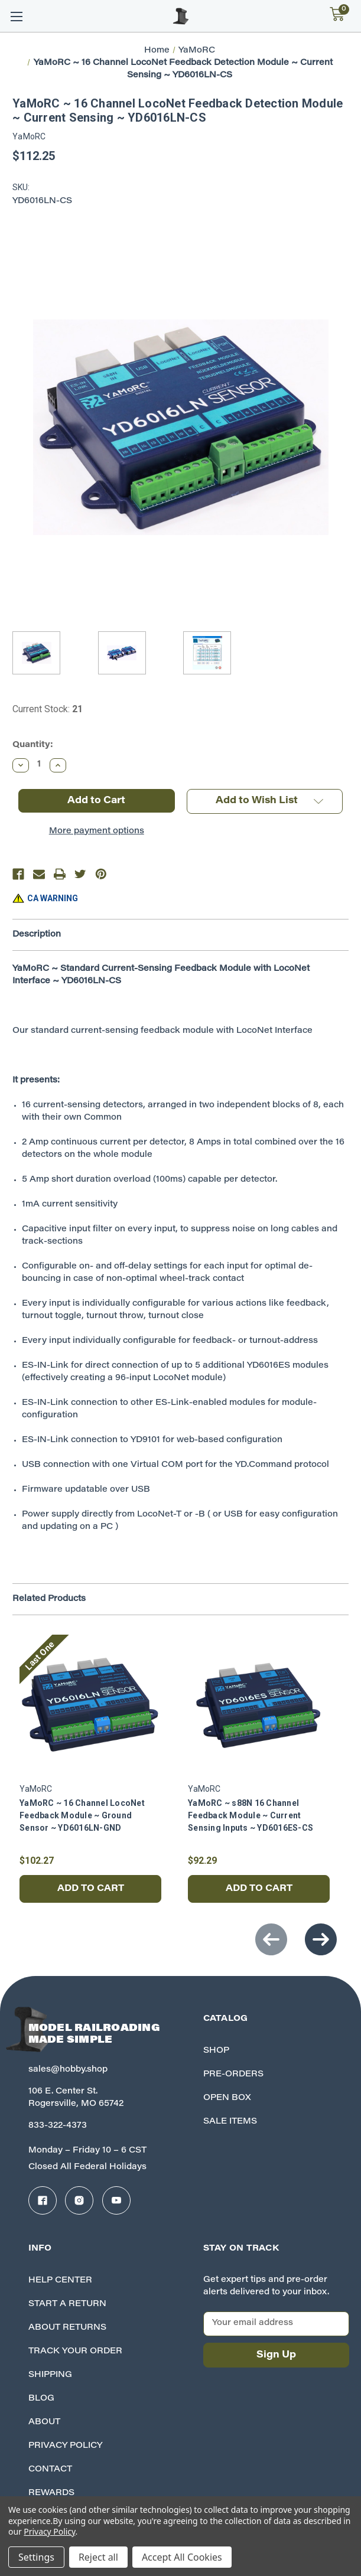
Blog (41, 2399)
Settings (36, 2557)
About (44, 2422)
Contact (50, 2470)
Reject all (98, 2557)
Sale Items (230, 2122)
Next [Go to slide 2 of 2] (321, 1939)
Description (36, 935)
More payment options (96, 831)
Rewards (51, 2493)
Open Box (227, 2098)
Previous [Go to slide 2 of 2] (271, 1939)
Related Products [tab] (49, 1599)
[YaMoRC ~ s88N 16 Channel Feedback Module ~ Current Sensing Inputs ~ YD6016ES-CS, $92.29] (259, 1705)
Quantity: (32, 745)
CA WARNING (52, 898)
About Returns (67, 2328)
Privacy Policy (65, 2446)
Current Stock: (47, 709)
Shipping (50, 2375)
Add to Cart (90, 1888)
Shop (216, 2051)
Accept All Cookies (182, 2557)
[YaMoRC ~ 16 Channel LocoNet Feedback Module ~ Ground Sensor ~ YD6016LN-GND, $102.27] (90, 1705)
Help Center (60, 2281)
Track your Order (75, 2351)
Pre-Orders (233, 2074)
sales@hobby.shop (68, 2070)
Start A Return (67, 2304)
